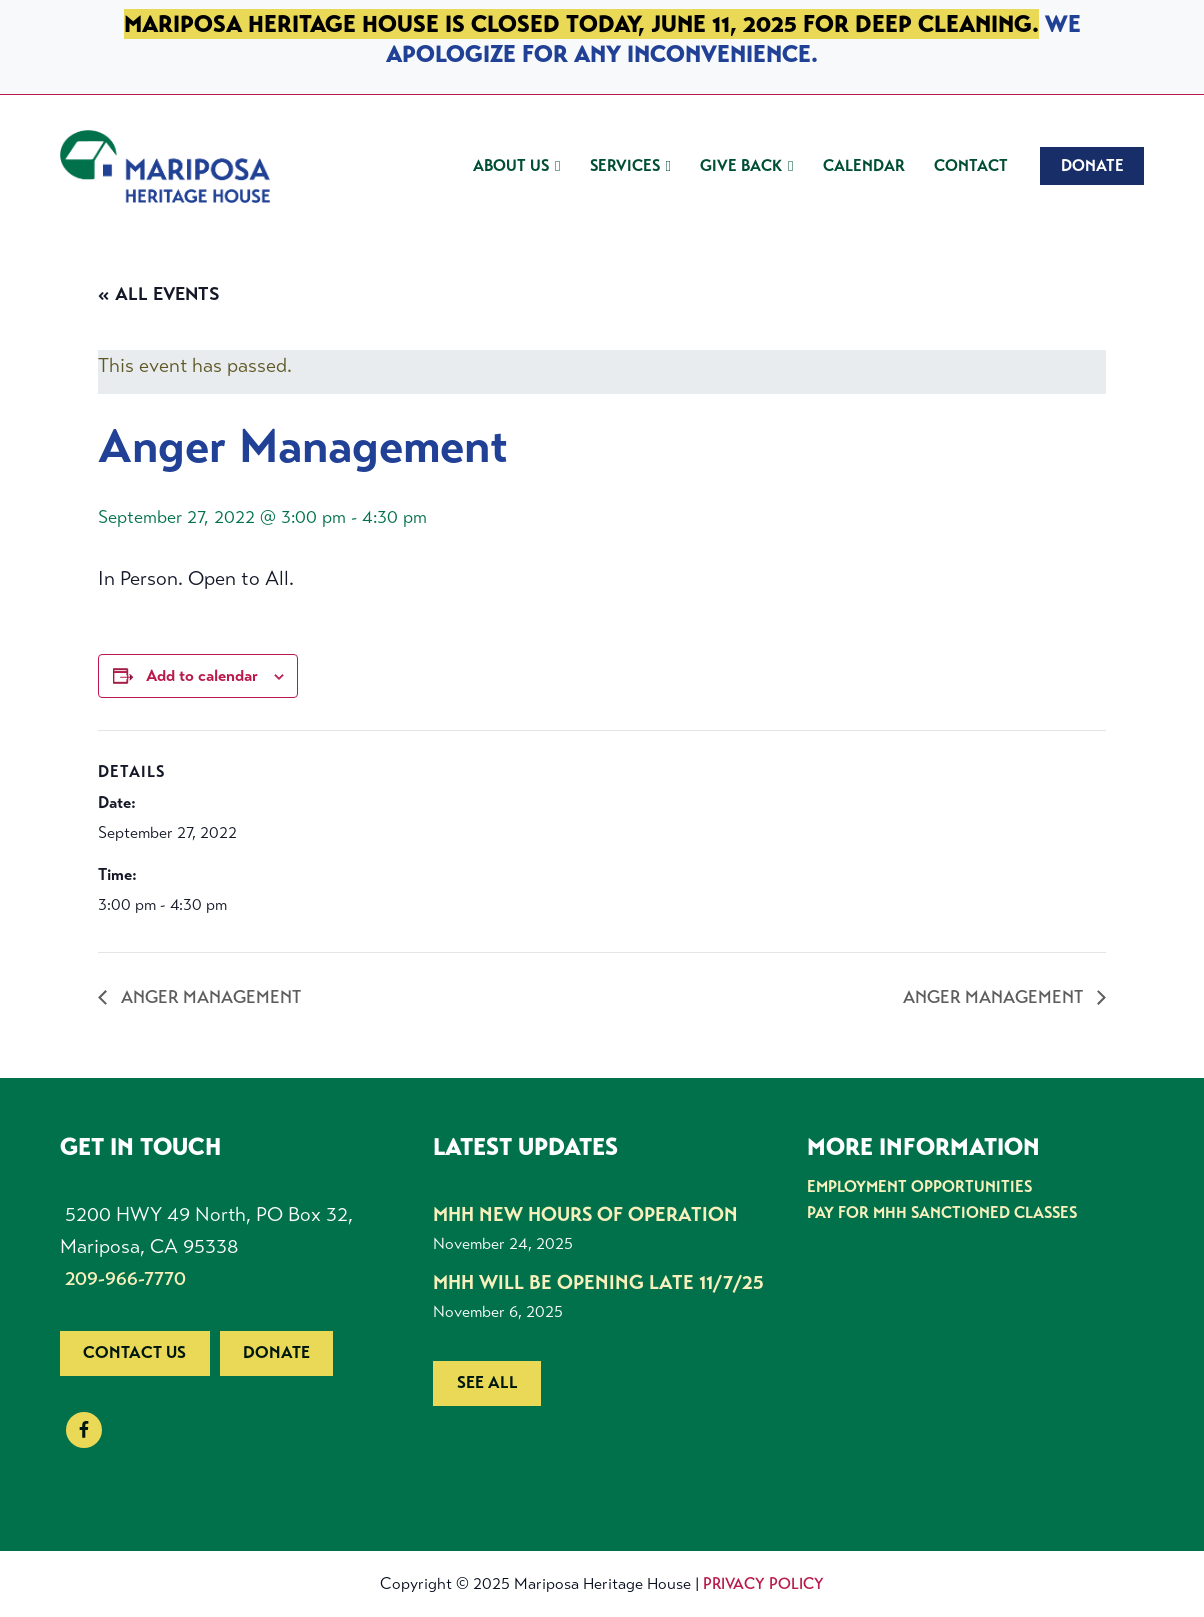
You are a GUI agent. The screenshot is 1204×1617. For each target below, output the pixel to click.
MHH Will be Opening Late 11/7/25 (598, 1282)
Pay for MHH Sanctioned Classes (942, 1212)
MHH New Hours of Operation (585, 1214)
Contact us (134, 1352)
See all (487, 1382)
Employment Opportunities (919, 1186)
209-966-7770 (125, 1278)
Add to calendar (202, 675)
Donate (276, 1352)
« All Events (159, 294)
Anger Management (209, 997)
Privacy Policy (763, 1583)
